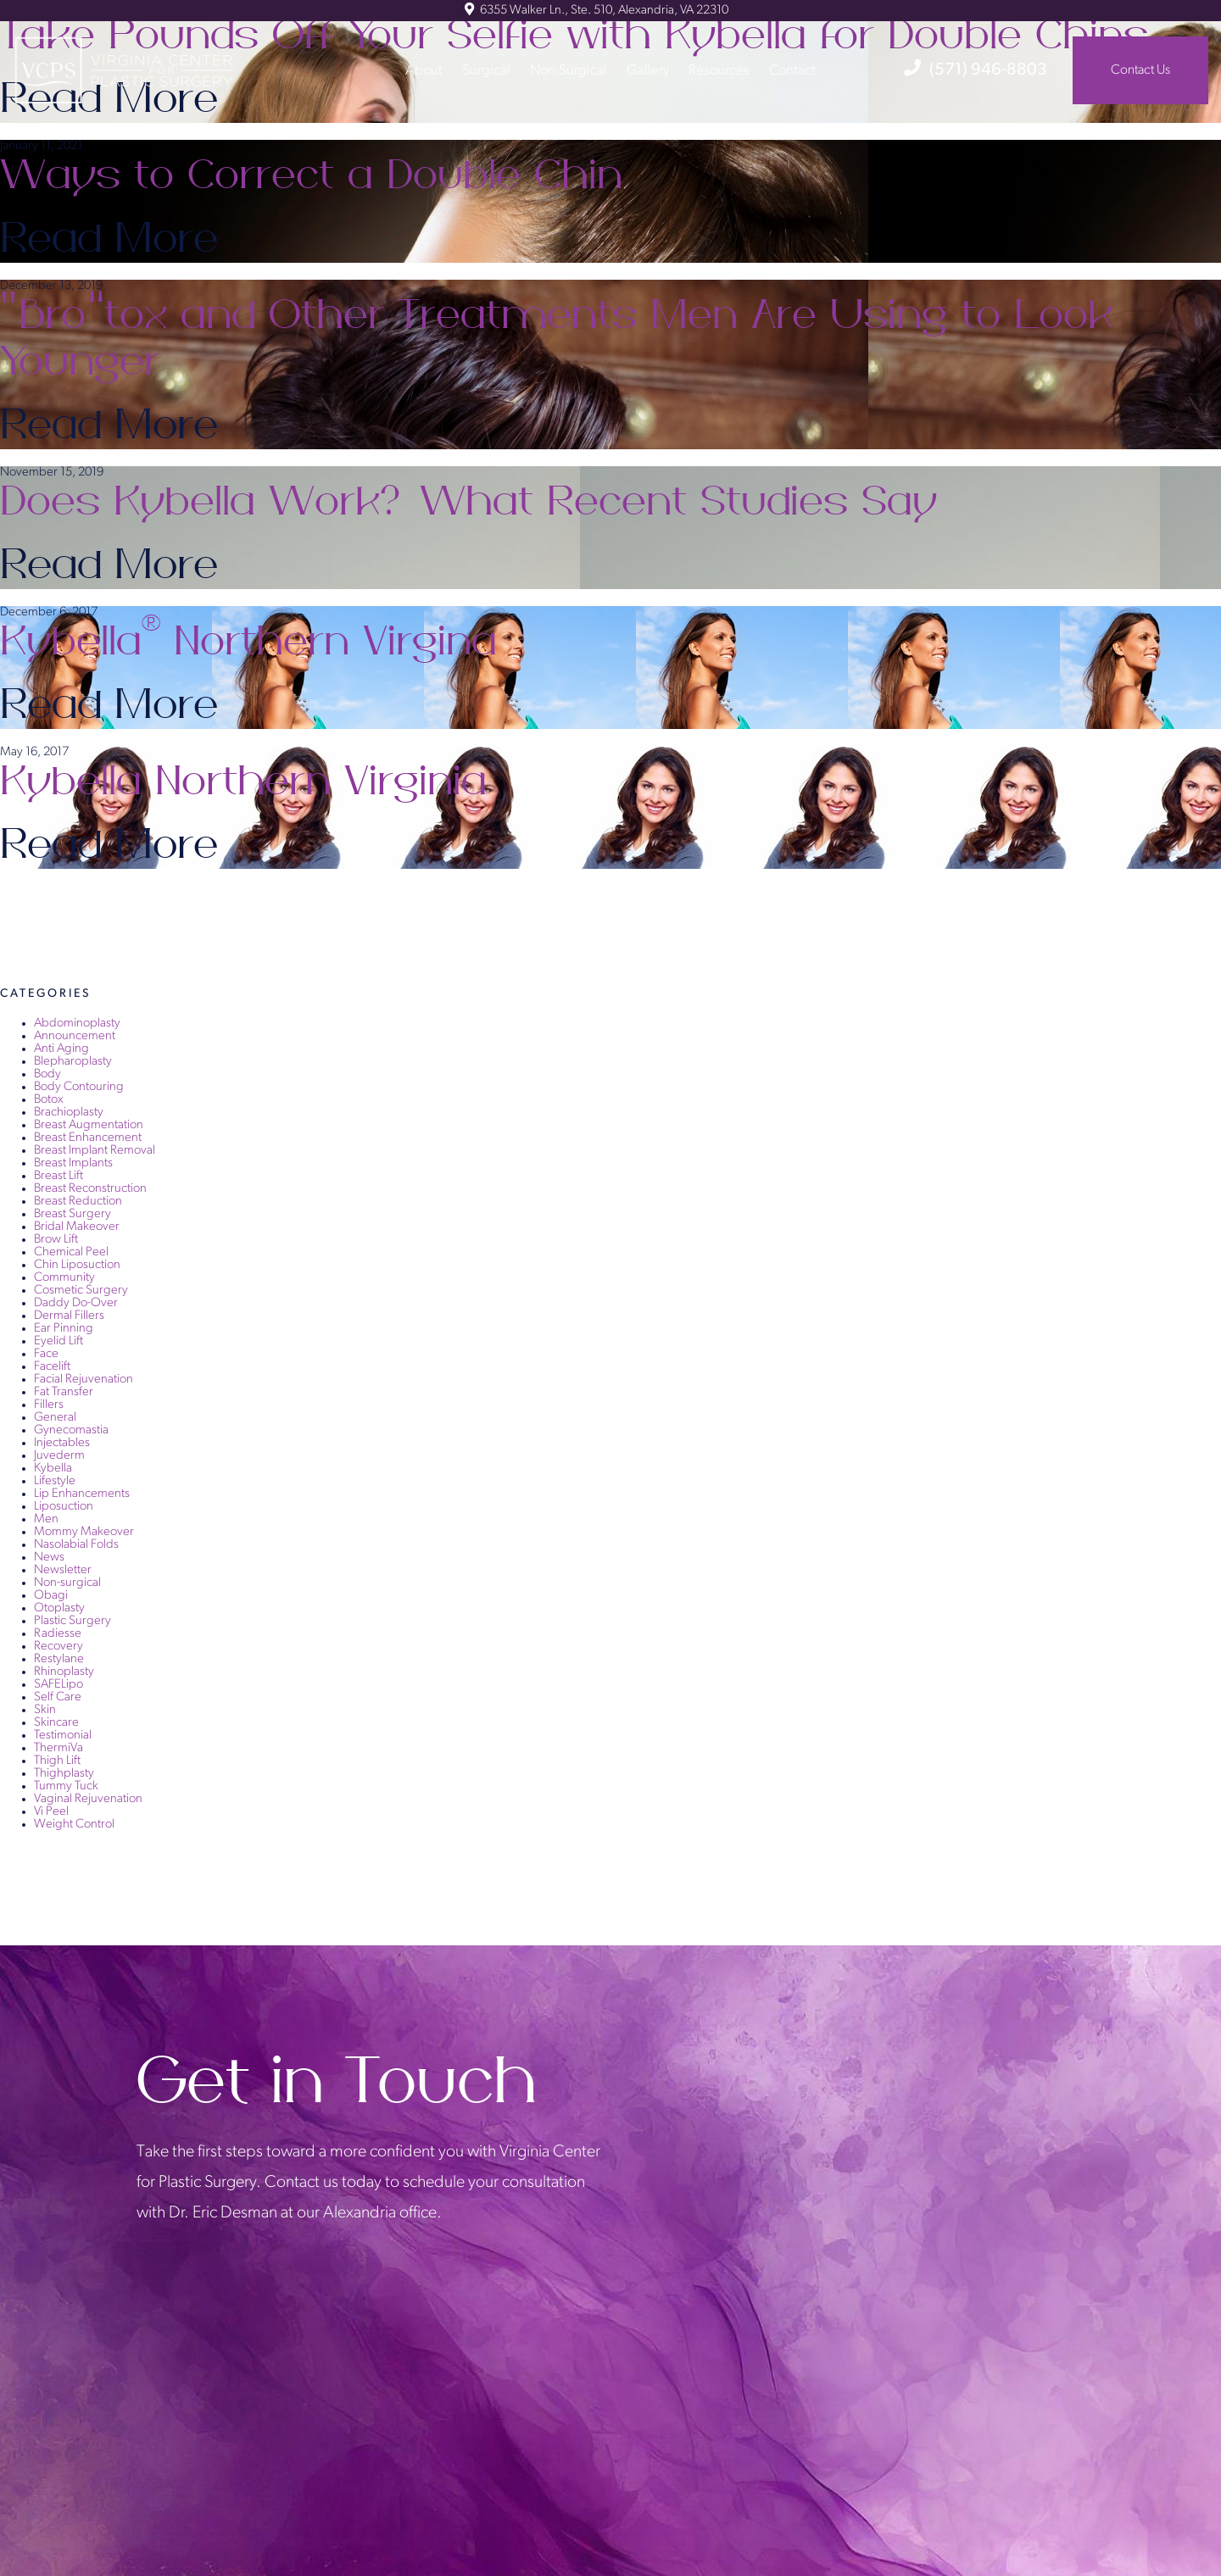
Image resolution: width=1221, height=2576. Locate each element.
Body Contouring (79, 1087)
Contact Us (1140, 70)
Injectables (62, 1443)
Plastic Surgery (72, 1621)
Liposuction (63, 1506)
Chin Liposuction (77, 1265)
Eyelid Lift (58, 1341)
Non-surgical (67, 1583)
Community (64, 1277)
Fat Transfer (63, 1392)
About (424, 70)
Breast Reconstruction (90, 1188)
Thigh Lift (57, 1761)
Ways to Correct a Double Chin (316, 175)
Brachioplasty (68, 1112)
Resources (719, 70)
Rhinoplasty (64, 1672)
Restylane (59, 1659)
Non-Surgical (568, 70)
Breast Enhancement (88, 1138)
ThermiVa (58, 1748)
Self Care (57, 1697)
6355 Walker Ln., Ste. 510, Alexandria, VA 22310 (596, 10)
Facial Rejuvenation (83, 1379)
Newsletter (63, 1570)
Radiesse (57, 1633)
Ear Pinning (63, 1328)
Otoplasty (59, 1608)
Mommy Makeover (84, 1532)
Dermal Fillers (69, 1316)
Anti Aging (61, 1049)
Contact (792, 70)
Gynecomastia (71, 1430)
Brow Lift (56, 1239)
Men (46, 1519)
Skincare (56, 1722)
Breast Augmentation (88, 1125)
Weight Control (74, 1824)
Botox (49, 1099)
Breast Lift (58, 1176)
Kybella (53, 1468)
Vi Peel (51, 1811)
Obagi (51, 1595)
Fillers (49, 1405)
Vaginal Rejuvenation (88, 1799)
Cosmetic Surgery (81, 1290)
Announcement (74, 1036)
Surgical (486, 70)
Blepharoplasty (73, 1061)
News (49, 1557)
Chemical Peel (71, 1252)
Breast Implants (73, 1163)
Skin (45, 1710)
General (55, 1417)
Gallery (648, 70)
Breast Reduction (78, 1201)
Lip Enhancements (82, 1494)
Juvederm (59, 1455)
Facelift (52, 1366)
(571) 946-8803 (975, 70)
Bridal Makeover (77, 1227)
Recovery (58, 1646)
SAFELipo (58, 1684)
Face (46, 1354)
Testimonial (63, 1735)
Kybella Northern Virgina (252, 641)
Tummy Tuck (66, 1786)
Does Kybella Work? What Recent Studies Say (476, 502)
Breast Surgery (72, 1214)
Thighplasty (64, 1773)
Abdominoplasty (77, 1023)
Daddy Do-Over (76, 1303)
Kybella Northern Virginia (246, 781)
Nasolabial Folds (76, 1544)
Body (47, 1074)
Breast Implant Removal (94, 1150)
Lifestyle (54, 1481)
